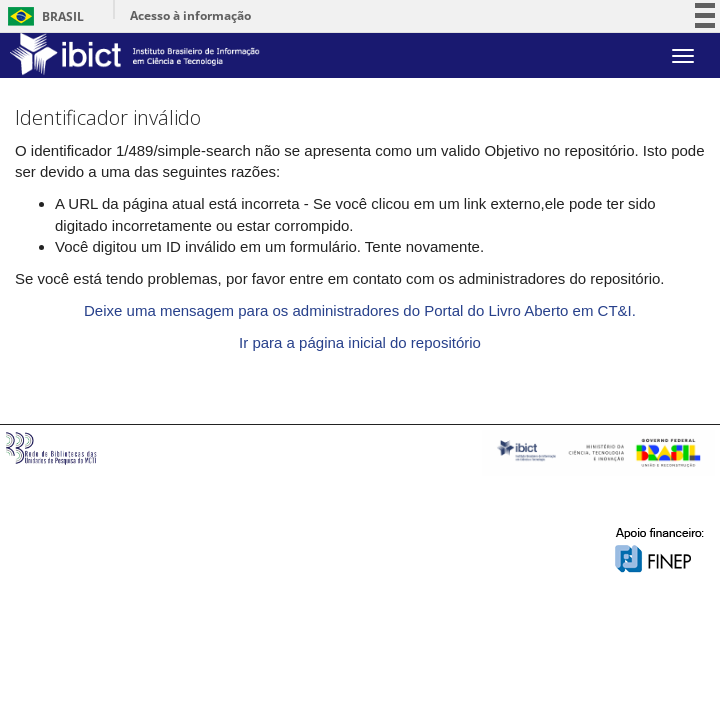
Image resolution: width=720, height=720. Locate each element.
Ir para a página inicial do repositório (360, 342)
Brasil (42, 16)
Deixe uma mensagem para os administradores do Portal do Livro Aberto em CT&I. (360, 310)
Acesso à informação (190, 15)
